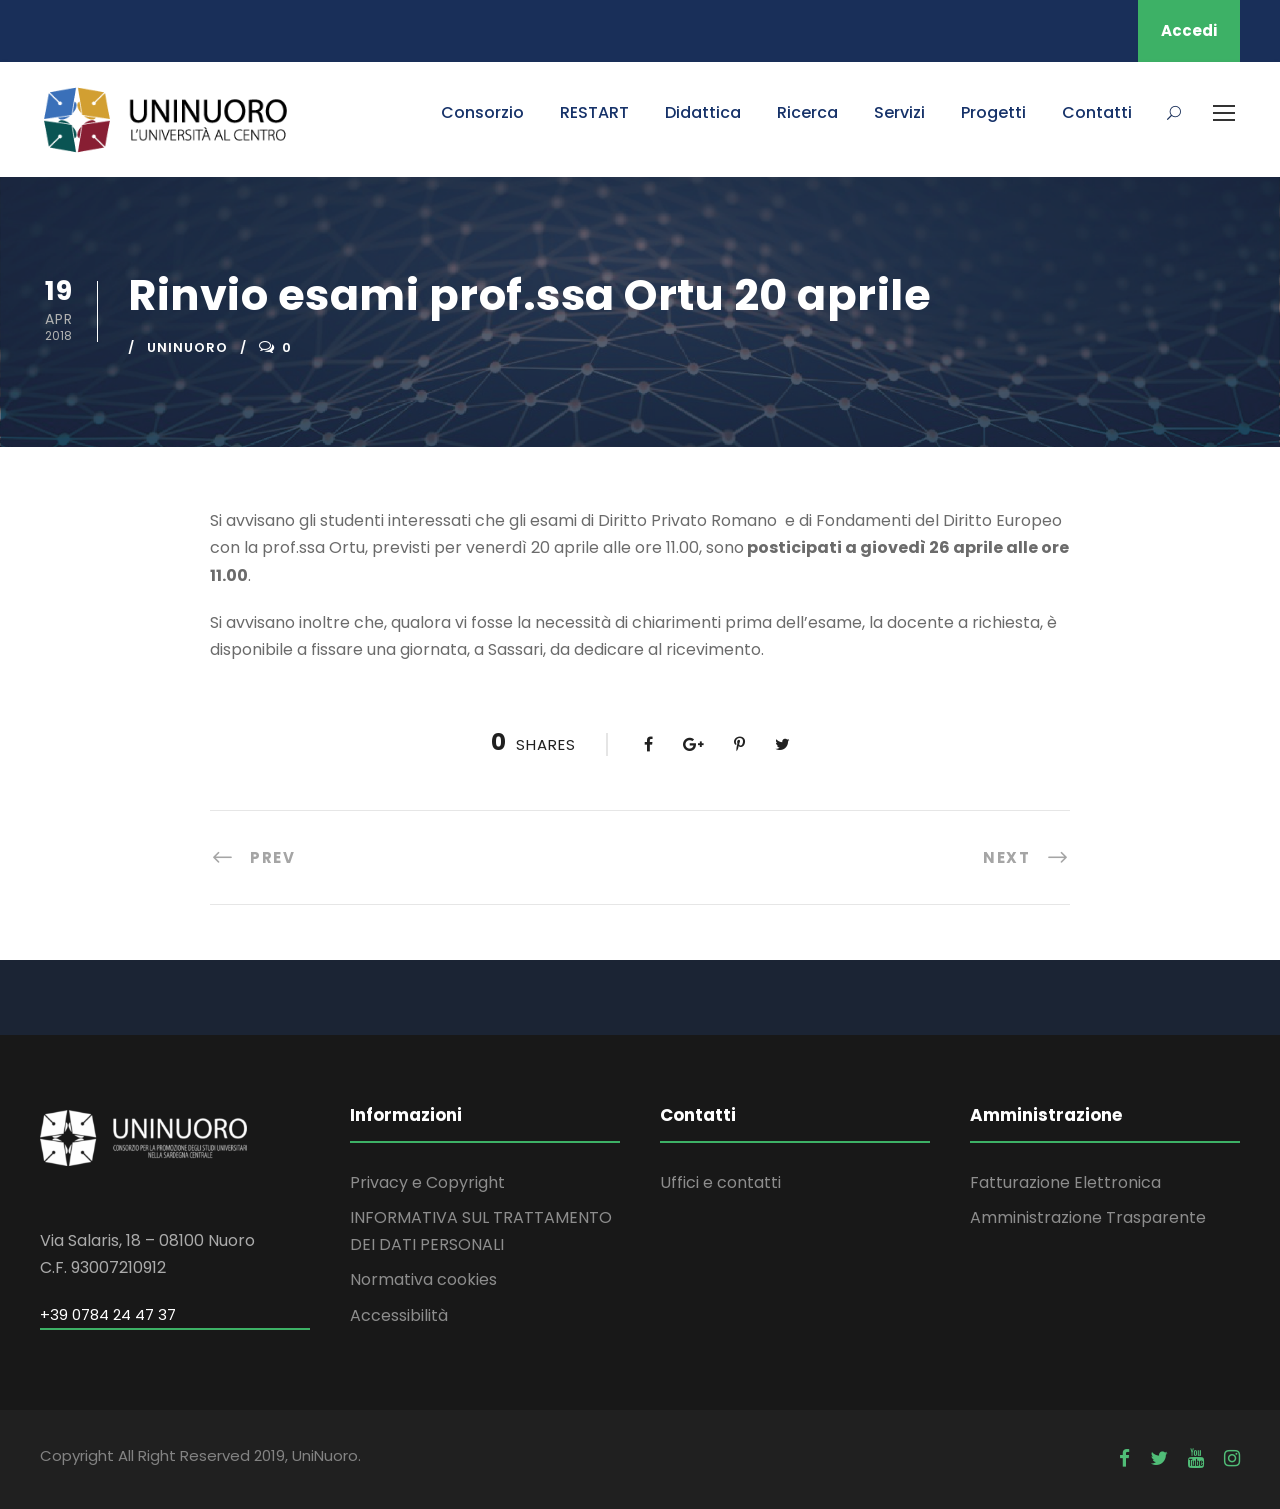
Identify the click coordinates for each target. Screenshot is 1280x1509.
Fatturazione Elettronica (1065, 1182)
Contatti (1097, 112)
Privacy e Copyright (427, 1182)
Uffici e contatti (720, 1182)
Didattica (703, 112)
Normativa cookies (423, 1279)
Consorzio (482, 112)
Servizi (899, 112)
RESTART (594, 112)
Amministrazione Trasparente (1088, 1217)
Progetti (993, 112)
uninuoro (187, 347)
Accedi (1189, 30)
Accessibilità (399, 1315)
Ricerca (807, 112)
